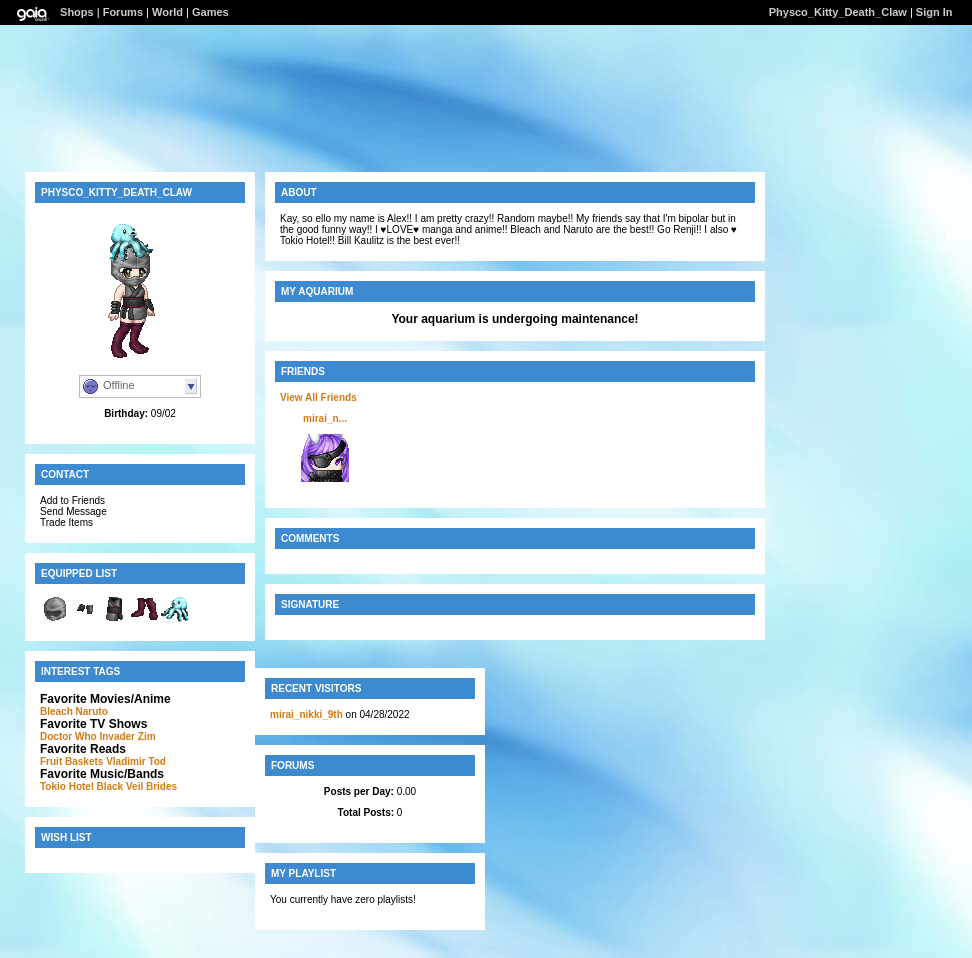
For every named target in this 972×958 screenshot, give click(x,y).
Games (210, 12)
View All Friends (318, 397)
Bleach (56, 711)
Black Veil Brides (136, 786)
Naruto (92, 711)
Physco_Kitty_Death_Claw (838, 12)
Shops (77, 12)
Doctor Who (68, 736)
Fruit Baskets (71, 761)
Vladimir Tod (136, 761)
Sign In (934, 12)
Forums (123, 12)
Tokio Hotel (67, 786)
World (167, 12)
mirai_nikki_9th (306, 714)
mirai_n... (325, 418)
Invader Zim (127, 736)
